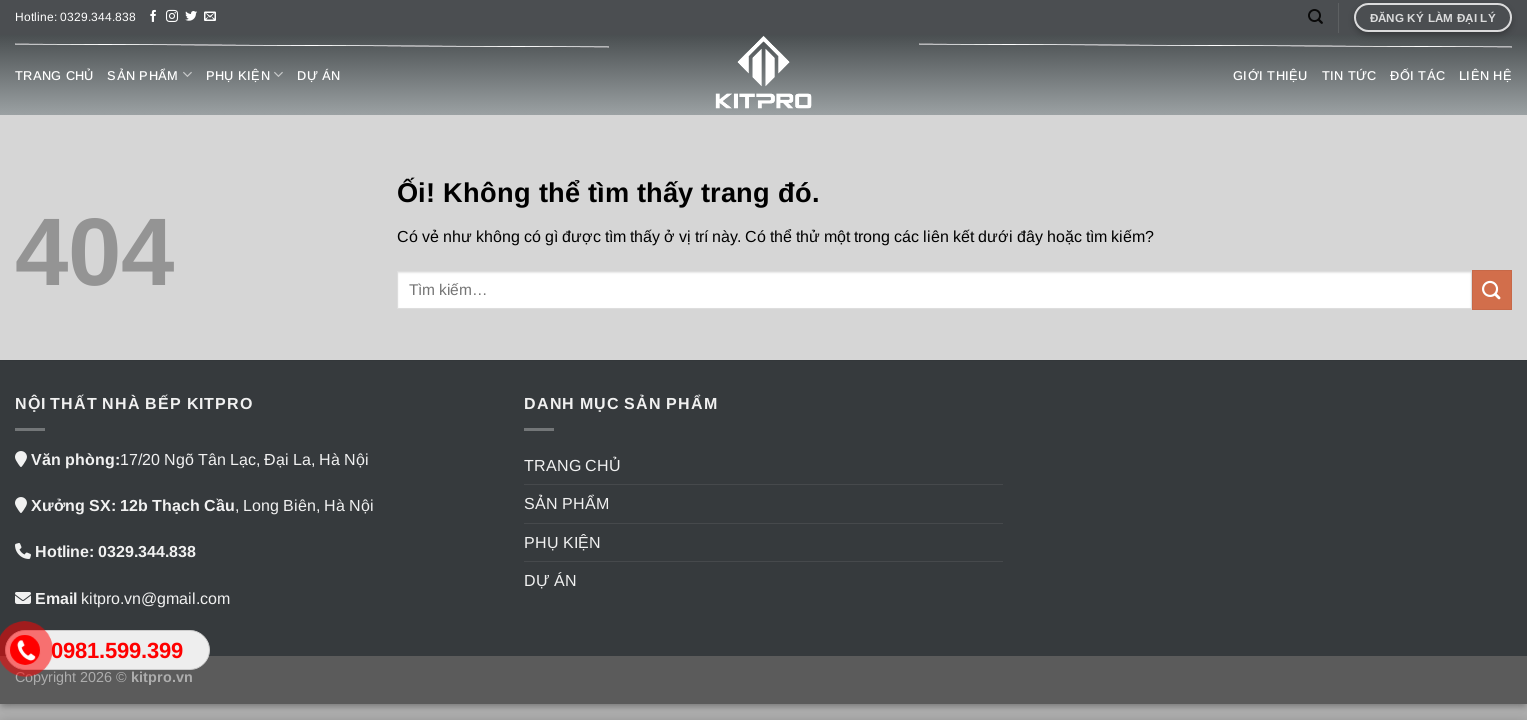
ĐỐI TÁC (1417, 75)
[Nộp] (1492, 289)
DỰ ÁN (318, 75)
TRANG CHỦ (54, 75)
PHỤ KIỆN (245, 74)
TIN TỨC (1349, 75)
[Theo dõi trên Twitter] (191, 17)
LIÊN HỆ (1485, 75)
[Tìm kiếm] (1315, 17)
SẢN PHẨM (149, 74)
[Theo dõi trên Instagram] (172, 17)
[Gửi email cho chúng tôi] (210, 17)
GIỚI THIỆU (1270, 75)
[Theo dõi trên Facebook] (153, 17)
